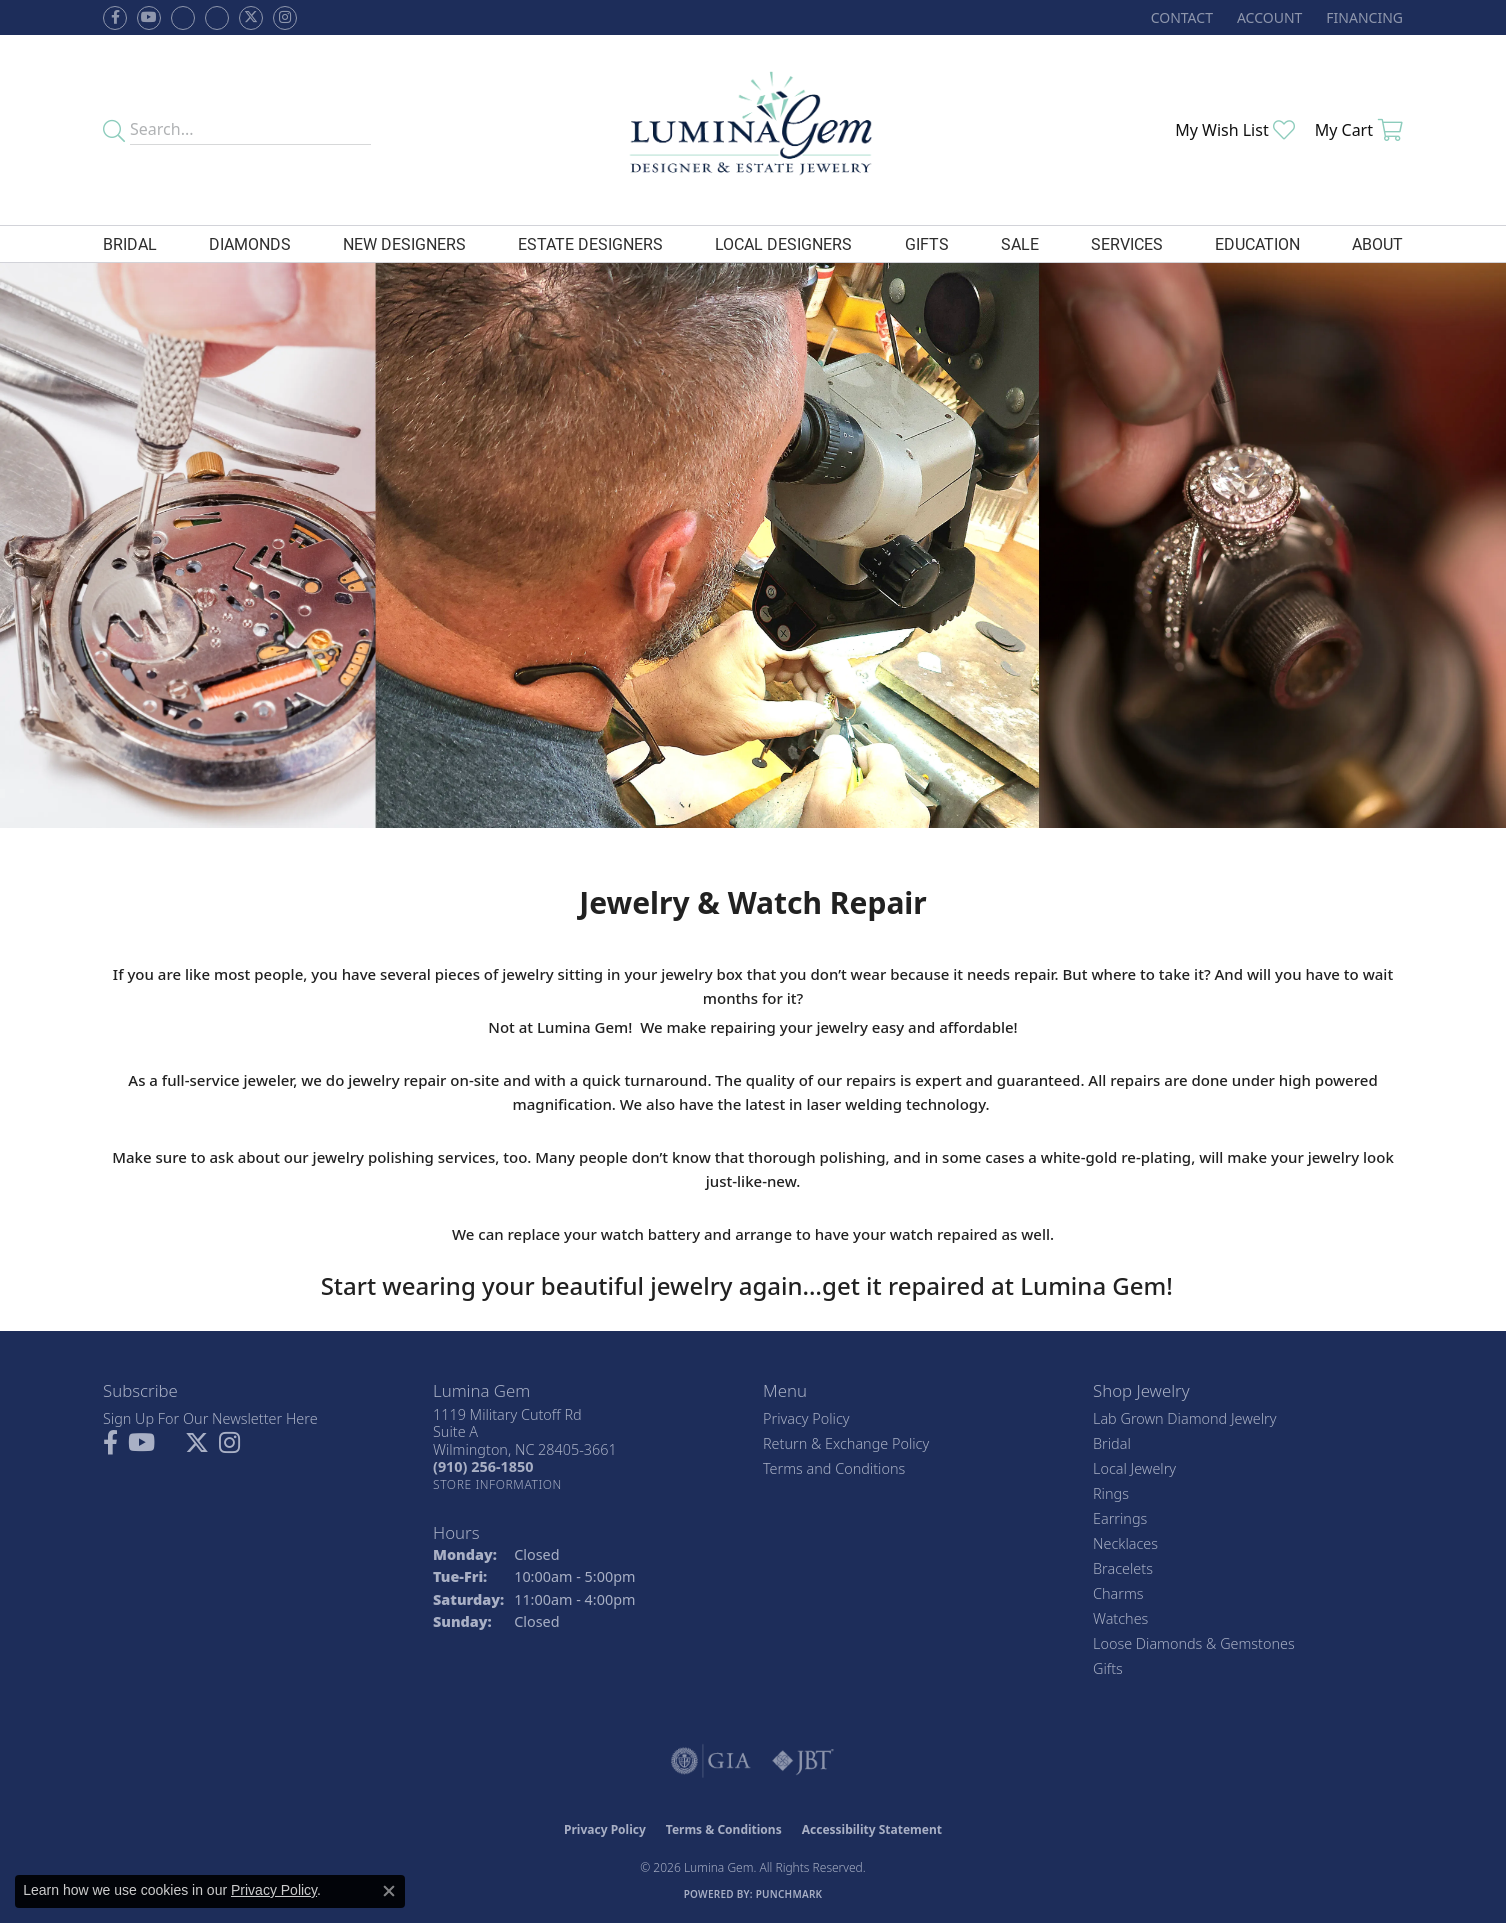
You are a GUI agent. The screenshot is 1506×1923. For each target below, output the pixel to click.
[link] (1180, 17)
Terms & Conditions (724, 1829)
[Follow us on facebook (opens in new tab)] (115, 18)
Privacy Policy (806, 1418)
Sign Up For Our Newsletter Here (210, 1418)
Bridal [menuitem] (1112, 1443)
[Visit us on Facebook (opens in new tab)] (183, 18)
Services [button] (1127, 243)
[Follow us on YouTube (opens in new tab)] (149, 18)
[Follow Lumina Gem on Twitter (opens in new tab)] (251, 18)
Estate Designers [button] (590, 243)
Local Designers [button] (783, 243)
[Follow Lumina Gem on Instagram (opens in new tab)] (285, 18)
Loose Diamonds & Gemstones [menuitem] (1194, 1643)
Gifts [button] (927, 243)
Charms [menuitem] (1118, 1593)
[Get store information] (497, 1484)
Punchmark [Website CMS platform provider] (789, 1894)
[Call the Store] (483, 1466)
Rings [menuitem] (1111, 1493)
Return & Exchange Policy (846, 1443)
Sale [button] (1020, 243)
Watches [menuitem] (1120, 1618)
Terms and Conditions (834, 1468)
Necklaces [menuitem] (1125, 1543)
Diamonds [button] (250, 243)
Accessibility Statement (872, 1829)
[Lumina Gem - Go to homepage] (752, 130)
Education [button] (1257, 243)
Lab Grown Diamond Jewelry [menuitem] (1184, 1418)
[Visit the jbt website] (803, 1761)
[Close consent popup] (389, 1891)
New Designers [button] (404, 243)
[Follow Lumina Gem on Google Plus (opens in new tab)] (217, 18)
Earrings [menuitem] (1120, 1518)
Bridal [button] (130, 243)
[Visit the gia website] (711, 1761)
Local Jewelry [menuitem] (1134, 1468)
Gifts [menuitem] (1108, 1668)
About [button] (1377, 243)
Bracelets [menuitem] (1123, 1568)
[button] (1267, 17)
